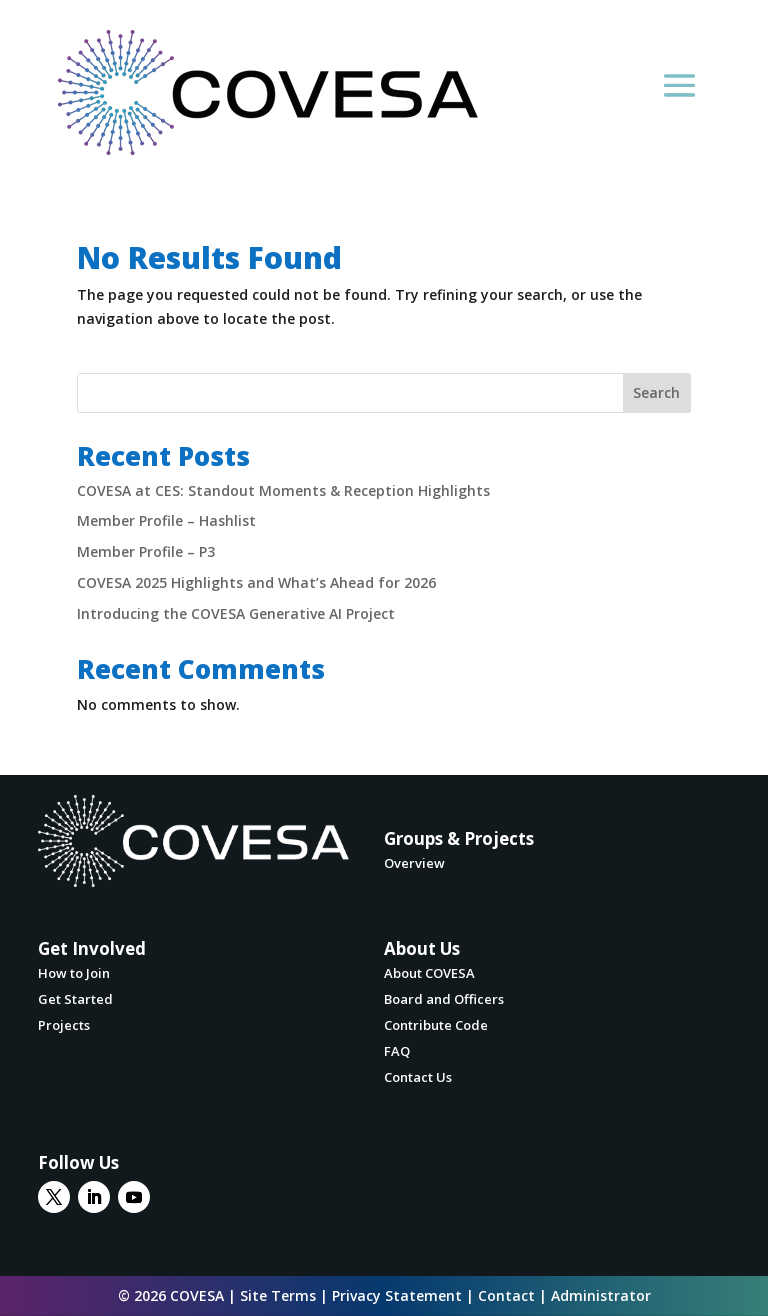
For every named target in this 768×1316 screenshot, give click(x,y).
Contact (506, 1295)
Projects (64, 1025)
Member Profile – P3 (146, 551)
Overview (414, 863)
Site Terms (278, 1295)
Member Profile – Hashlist (166, 520)
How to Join (74, 973)
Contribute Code (436, 1025)
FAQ (397, 1051)
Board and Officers (444, 999)
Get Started (75, 999)
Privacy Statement (397, 1295)
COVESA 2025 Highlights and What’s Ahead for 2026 (256, 582)
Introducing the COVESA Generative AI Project (236, 613)
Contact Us (418, 1077)
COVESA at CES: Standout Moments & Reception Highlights (283, 490)
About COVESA (429, 973)
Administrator (601, 1295)
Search (656, 392)
